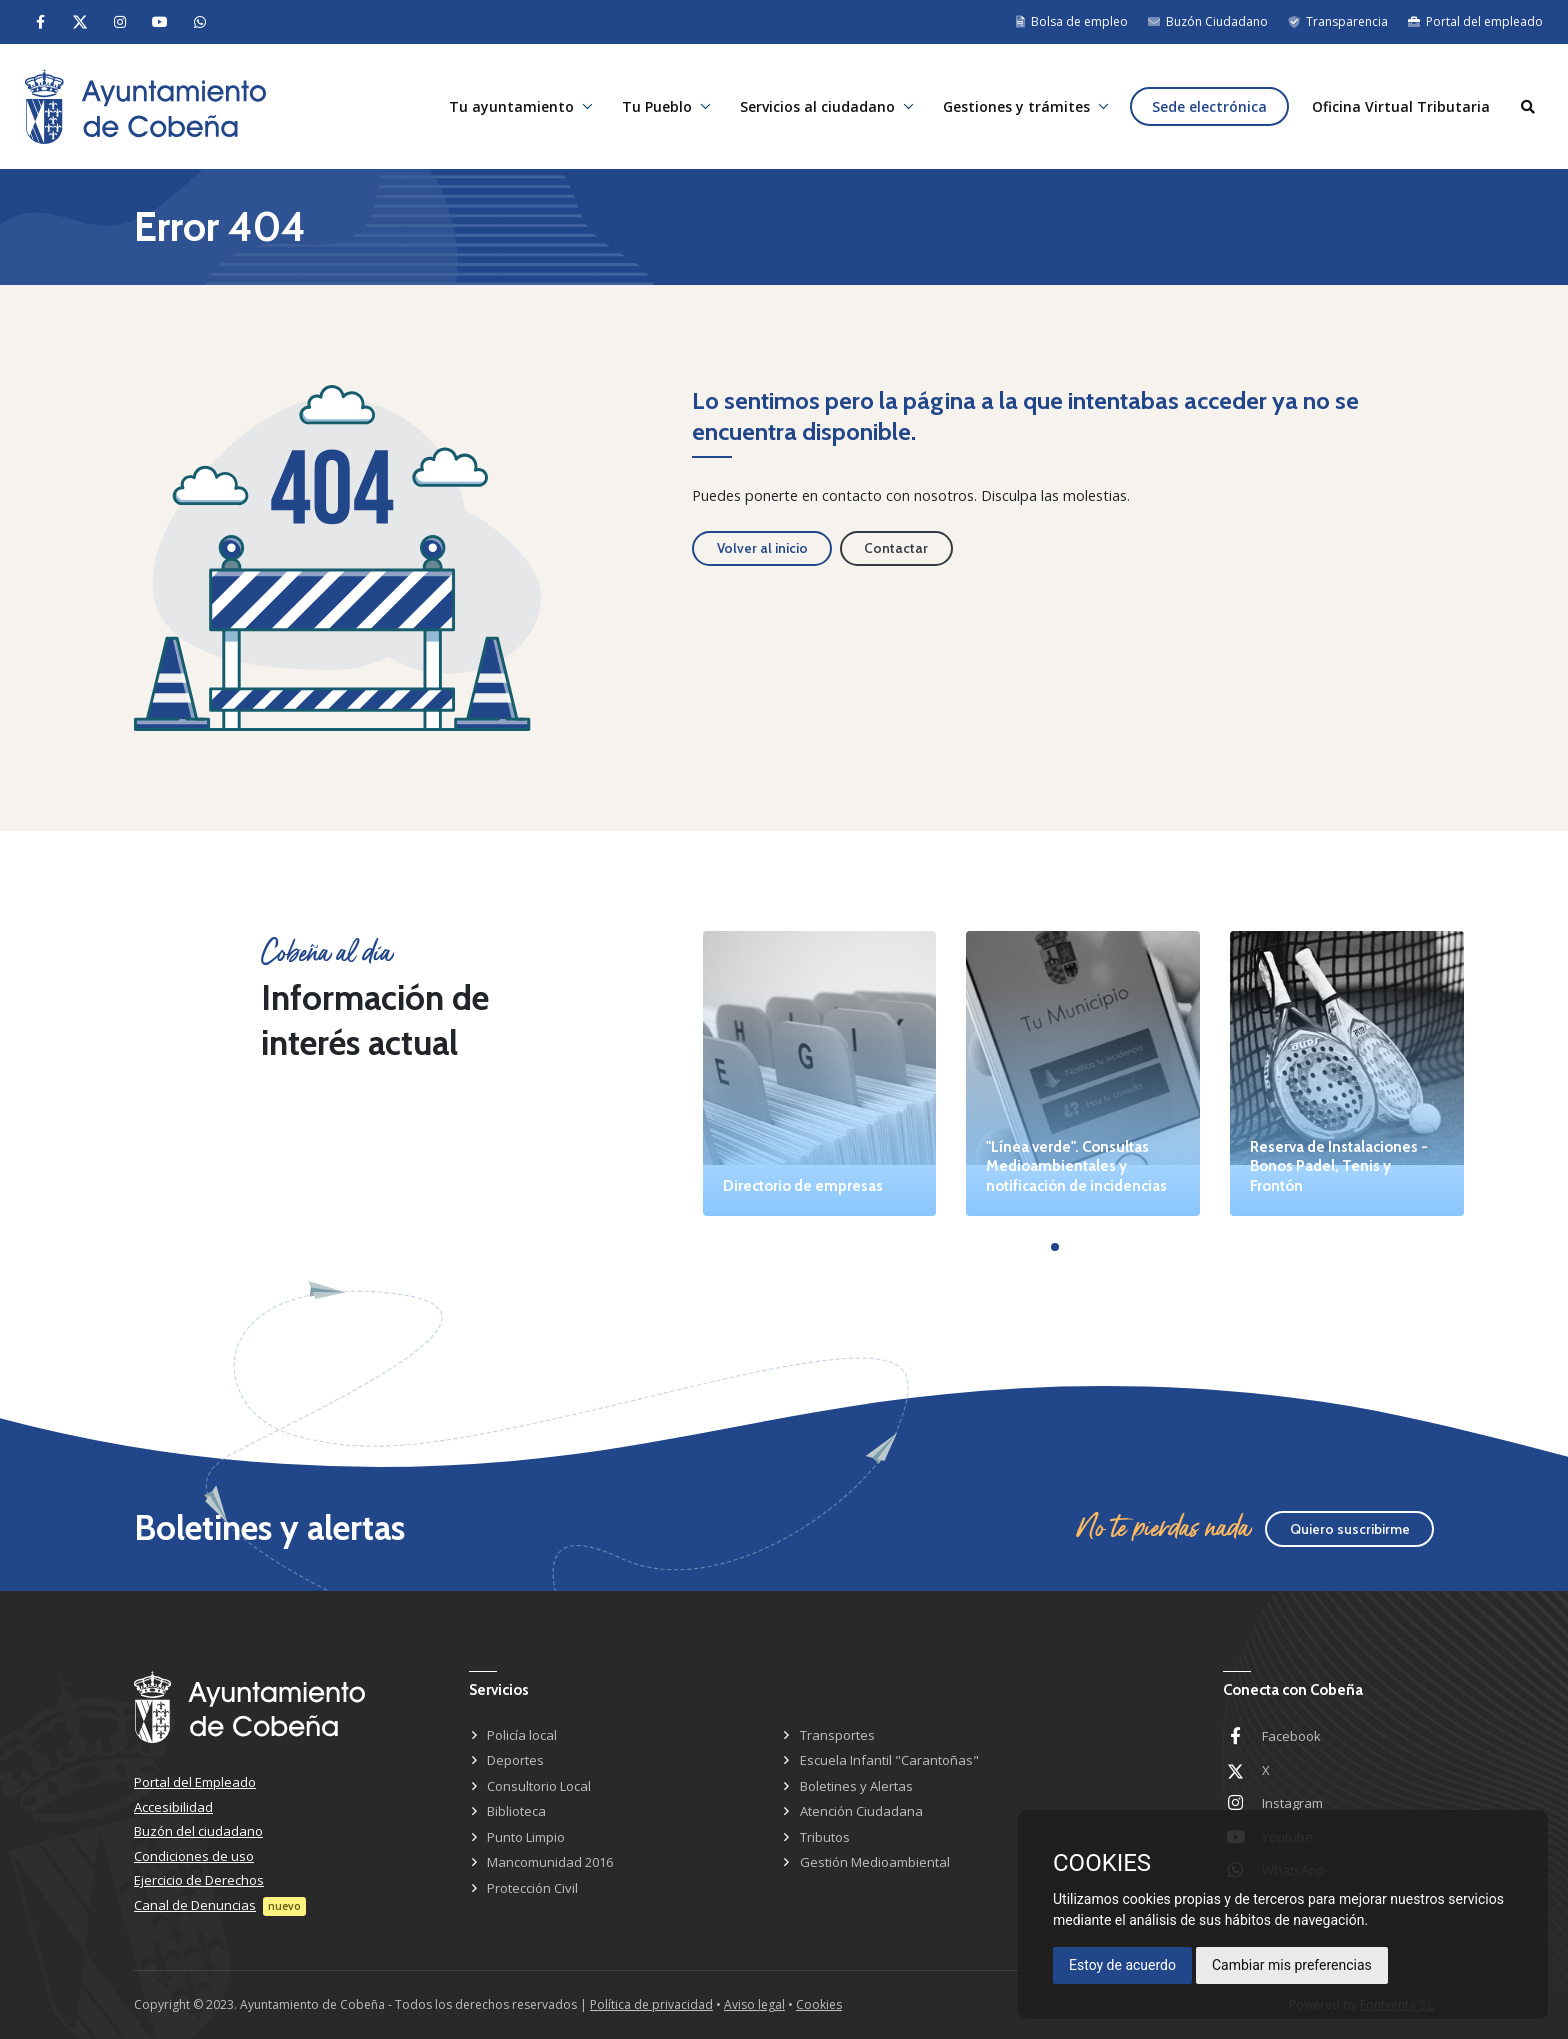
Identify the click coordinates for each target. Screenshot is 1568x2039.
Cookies (819, 2004)
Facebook (1291, 1736)
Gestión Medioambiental (875, 1862)
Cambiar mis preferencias (1292, 1965)
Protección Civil (532, 1888)
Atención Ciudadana (861, 1811)
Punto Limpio (526, 1837)
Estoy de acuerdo (1122, 1965)
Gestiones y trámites (1016, 106)
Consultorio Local (539, 1786)
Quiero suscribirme (1350, 1529)
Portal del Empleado (195, 1782)
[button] (1055, 1247)
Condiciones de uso (194, 1856)
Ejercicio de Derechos (199, 1880)
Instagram (1292, 1803)
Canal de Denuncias (195, 1905)
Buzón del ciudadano (198, 1831)
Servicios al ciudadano (817, 106)
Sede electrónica (1209, 106)
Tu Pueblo (657, 106)
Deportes (515, 1760)
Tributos (825, 1837)
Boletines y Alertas (856, 1786)
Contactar (896, 548)
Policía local (522, 1735)
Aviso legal (754, 2004)
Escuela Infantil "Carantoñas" (889, 1760)
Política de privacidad (651, 2004)
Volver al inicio (762, 548)
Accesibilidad (173, 1807)
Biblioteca (516, 1811)
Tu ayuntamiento (511, 106)
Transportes (837, 1735)
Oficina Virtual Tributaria (1401, 106)
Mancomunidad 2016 (550, 1862)
